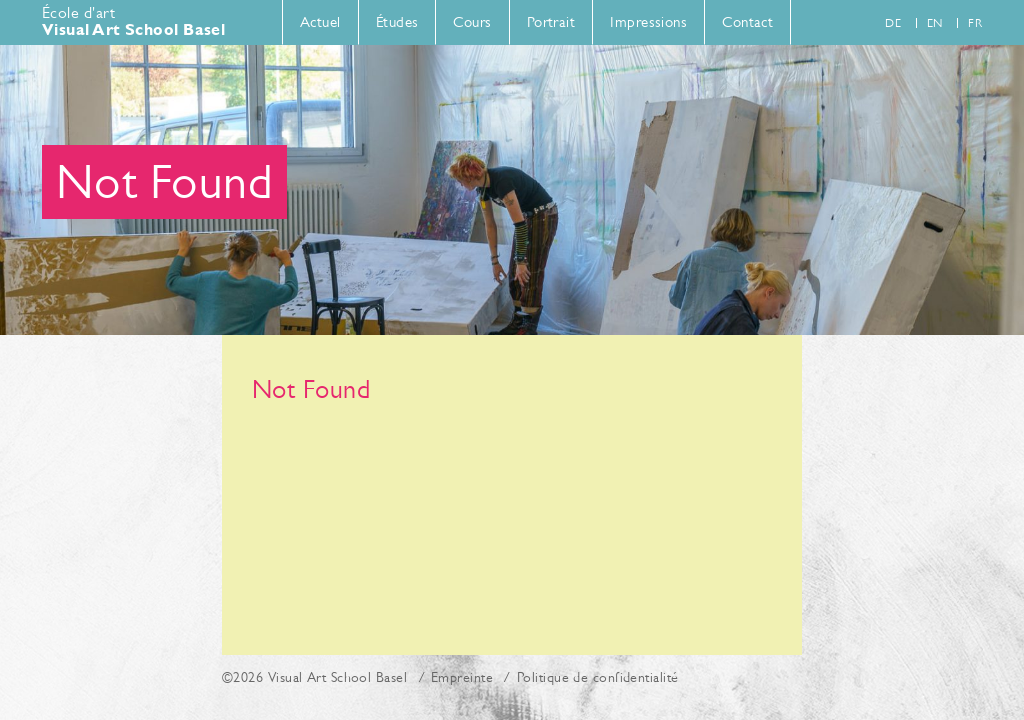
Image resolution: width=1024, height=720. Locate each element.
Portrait (551, 21)
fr (975, 23)
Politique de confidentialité (598, 677)
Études (397, 21)
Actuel (320, 21)
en (935, 23)
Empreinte (462, 677)
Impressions (648, 21)
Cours (472, 21)
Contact (747, 21)
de (893, 23)
